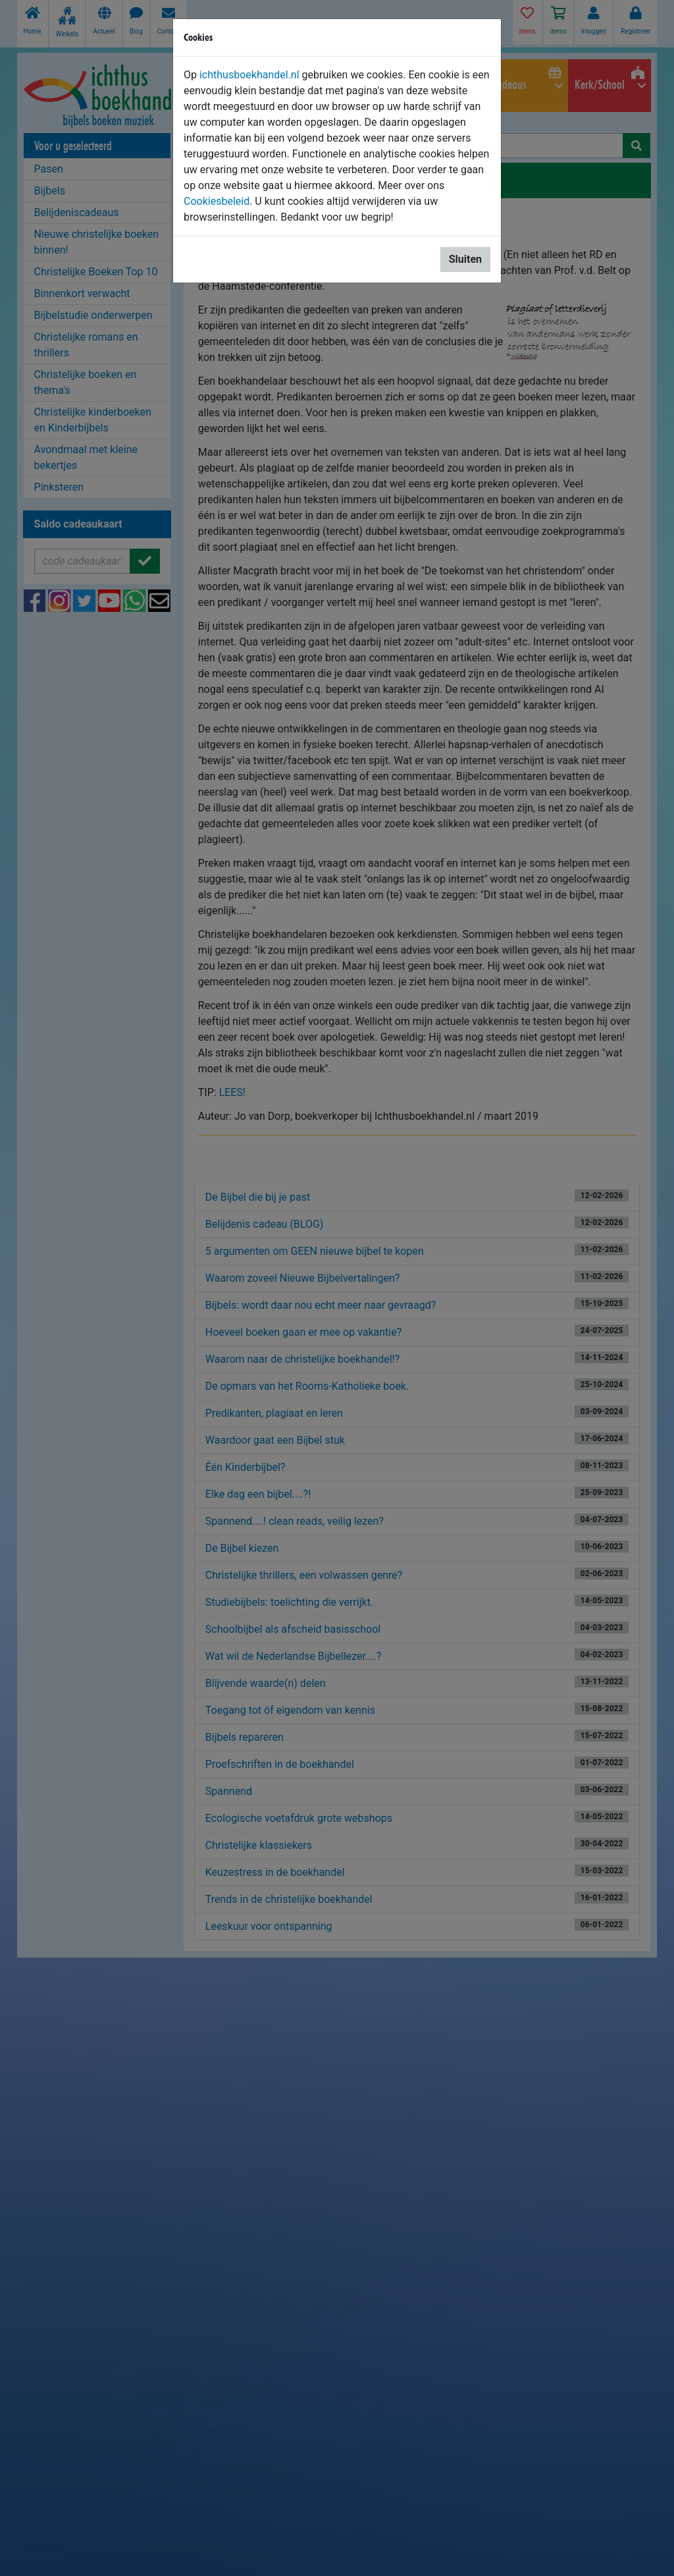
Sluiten (465, 259)
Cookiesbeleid (216, 201)
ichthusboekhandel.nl (249, 75)
